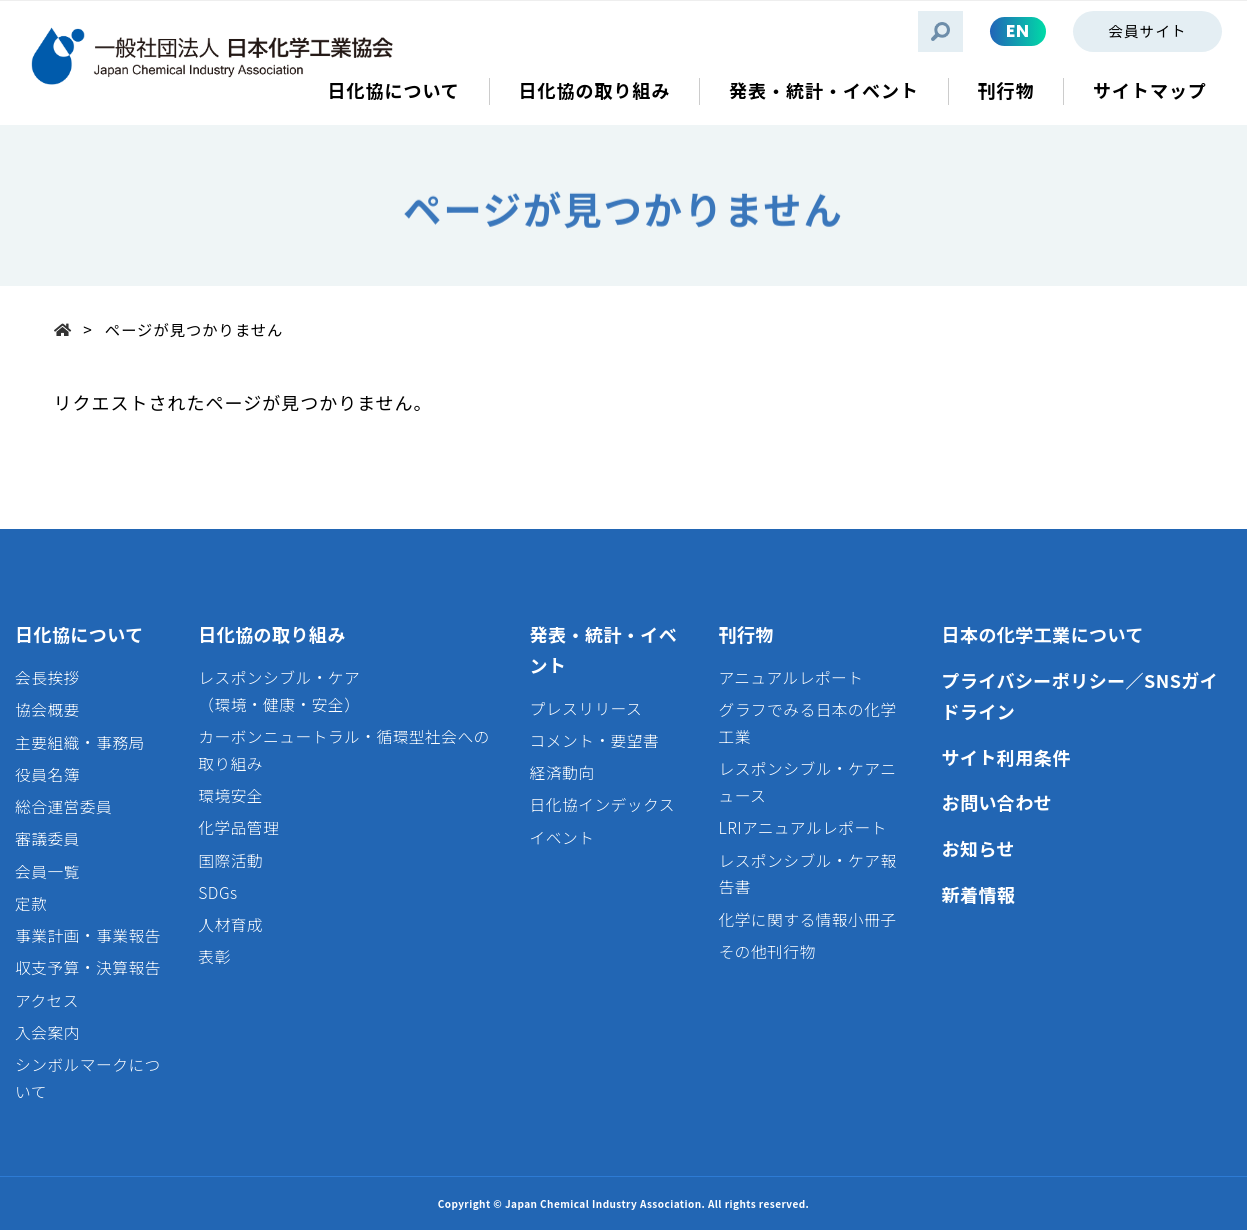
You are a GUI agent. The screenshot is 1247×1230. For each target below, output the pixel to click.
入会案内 (47, 1032)
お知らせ (977, 848)
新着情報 (978, 894)
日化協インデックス (602, 804)
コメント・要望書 (595, 740)
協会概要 (47, 709)
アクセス (47, 1000)
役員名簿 (47, 774)
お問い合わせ (996, 802)
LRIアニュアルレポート (802, 827)
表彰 (214, 956)
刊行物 (745, 634)
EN (1018, 31)
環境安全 (230, 795)
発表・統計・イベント (604, 649)
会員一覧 (47, 871)
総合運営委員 (63, 806)
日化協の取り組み (272, 634)
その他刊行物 (766, 951)
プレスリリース (586, 708)
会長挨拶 (47, 677)
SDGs (217, 892)
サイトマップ (1150, 90)
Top (69, 328)
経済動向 (562, 772)
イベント (562, 837)
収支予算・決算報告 (88, 967)
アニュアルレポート (790, 677)
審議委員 (47, 838)
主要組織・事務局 (80, 742)
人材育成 (230, 924)
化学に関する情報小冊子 (807, 919)
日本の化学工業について (1042, 634)
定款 (31, 903)
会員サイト (1147, 30)
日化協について (79, 634)
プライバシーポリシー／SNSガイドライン (1079, 695)
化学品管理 (238, 827)
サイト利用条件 (1005, 757)
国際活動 (230, 860)
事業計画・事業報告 (88, 935)
